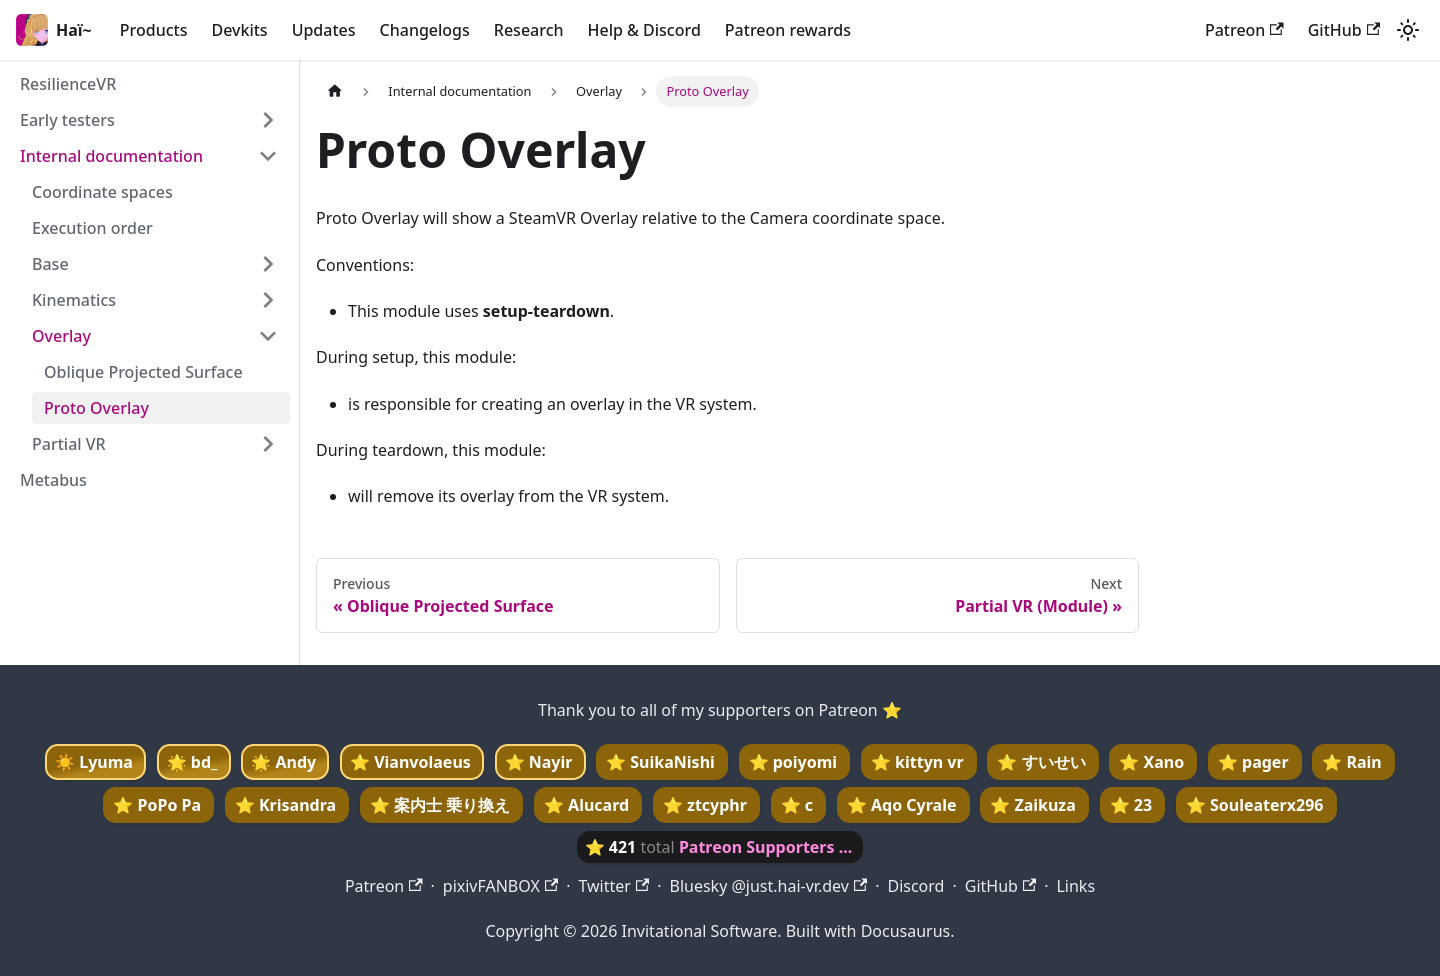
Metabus (53, 480)
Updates (324, 30)
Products (154, 30)
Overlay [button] (61, 336)
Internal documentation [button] (111, 156)
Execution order (92, 228)
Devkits (239, 30)
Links (1075, 886)
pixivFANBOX (500, 886)
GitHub (1344, 30)
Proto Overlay (96, 408)
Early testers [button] (67, 120)
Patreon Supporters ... (765, 847)
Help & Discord (644, 30)
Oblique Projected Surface (143, 372)
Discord (915, 886)
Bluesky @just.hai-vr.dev (768, 886)
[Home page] (335, 91)
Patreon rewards (788, 30)
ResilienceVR (68, 84)
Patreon (1244, 30)
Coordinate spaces (102, 192)
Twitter (613, 886)
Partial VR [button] (69, 444)
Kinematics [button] (74, 300)
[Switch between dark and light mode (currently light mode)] (1408, 30)
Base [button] (50, 264)
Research (529, 30)
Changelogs (425, 30)
